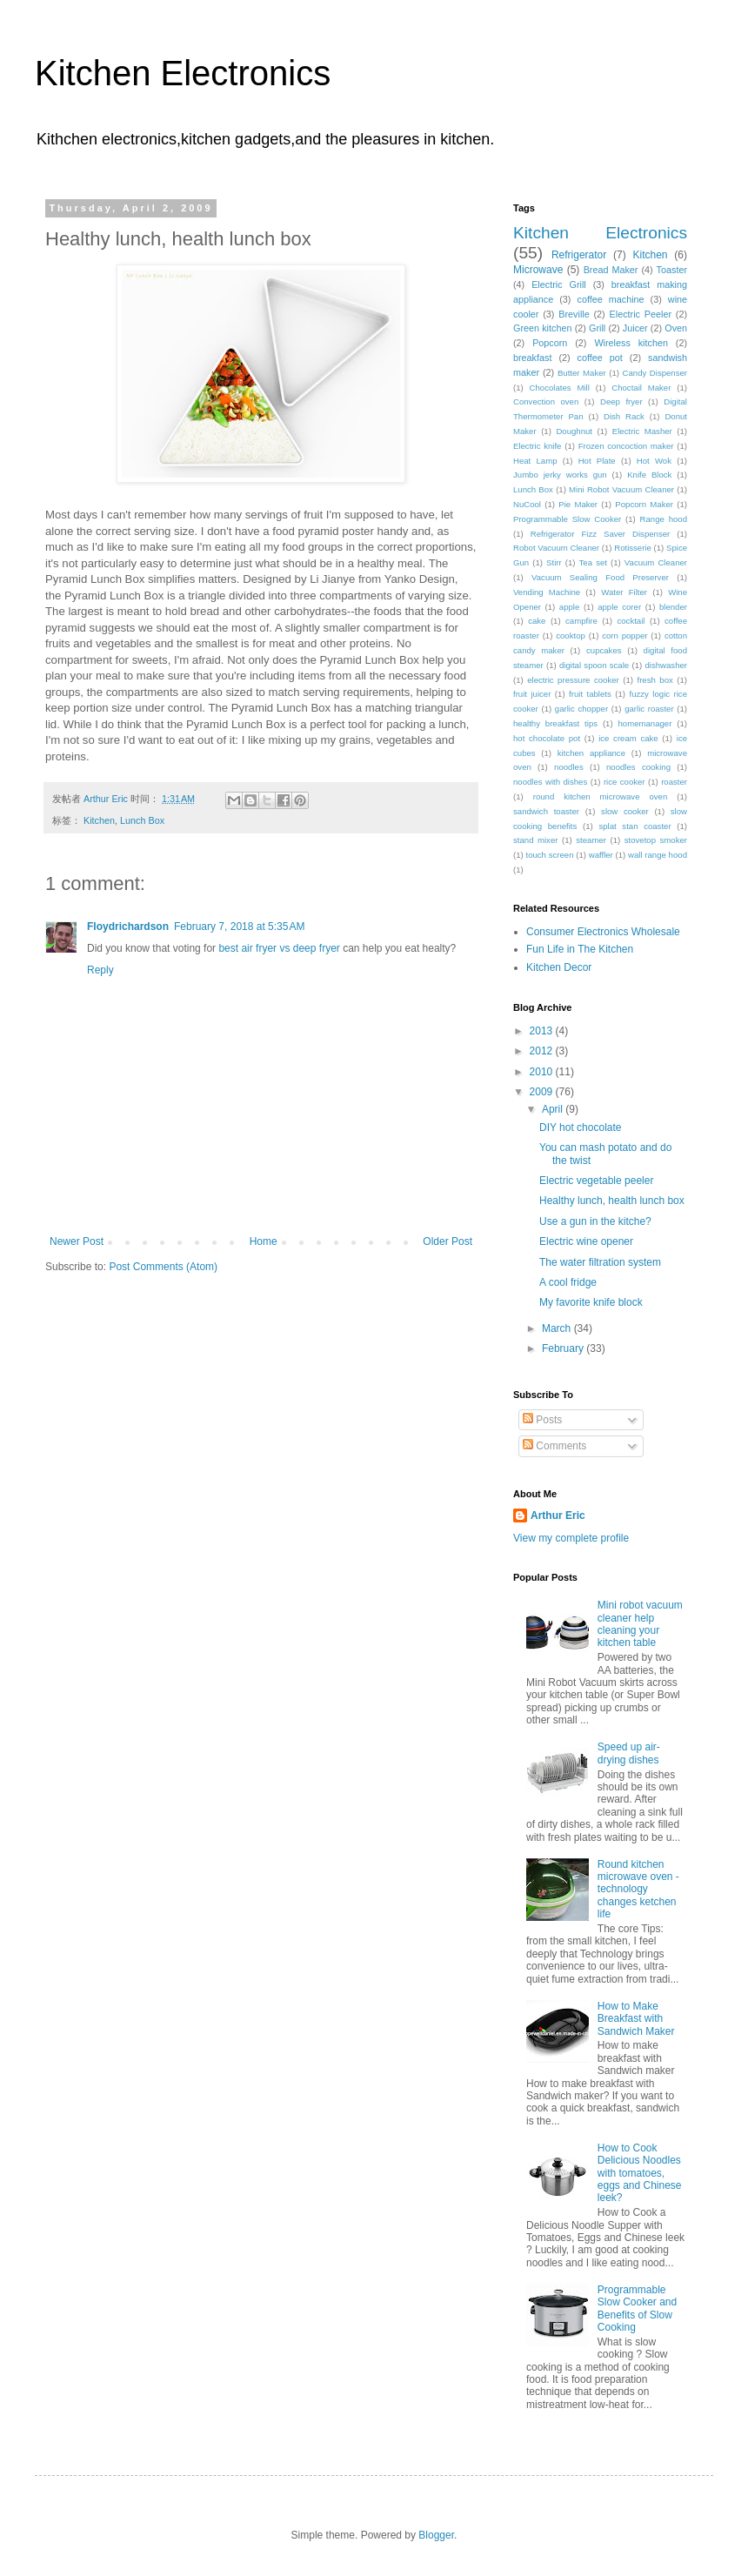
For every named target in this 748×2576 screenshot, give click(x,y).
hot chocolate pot (546, 738)
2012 (543, 1051)
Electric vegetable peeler (596, 1180)
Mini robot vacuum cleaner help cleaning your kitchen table (640, 1624)
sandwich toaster (546, 811)
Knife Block (649, 474)
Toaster (672, 269)
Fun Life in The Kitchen (579, 949)
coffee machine (611, 299)
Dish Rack (624, 416)
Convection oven (545, 401)
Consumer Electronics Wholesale (603, 932)
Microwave (538, 270)
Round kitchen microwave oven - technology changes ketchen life (638, 1889)
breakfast (532, 357)
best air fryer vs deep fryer (278, 948)
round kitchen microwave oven (600, 796)
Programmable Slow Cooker (567, 519)
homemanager (645, 723)
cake (536, 621)
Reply (100, 970)
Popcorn (549, 343)
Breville (573, 314)
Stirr (554, 562)
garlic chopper (581, 708)
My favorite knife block (591, 1302)
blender (673, 607)
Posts (542, 1420)
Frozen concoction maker (626, 446)
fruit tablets (590, 694)
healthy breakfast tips (555, 723)
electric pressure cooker (573, 680)
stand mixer (535, 840)
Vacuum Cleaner (655, 562)
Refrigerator (578, 255)
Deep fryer (621, 401)
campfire (581, 621)
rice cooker (624, 781)
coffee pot (600, 357)
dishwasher (666, 665)
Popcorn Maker (644, 504)
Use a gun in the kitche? (595, 1221)
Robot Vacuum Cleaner (556, 547)
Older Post (447, 1241)
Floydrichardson (128, 926)
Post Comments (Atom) (163, 1267)
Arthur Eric (558, 1515)
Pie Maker (578, 504)
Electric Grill (558, 284)
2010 (543, 1072)
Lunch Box (142, 820)
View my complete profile (571, 1538)
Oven (676, 328)
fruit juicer (532, 694)
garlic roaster (648, 708)
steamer (591, 840)
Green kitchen (542, 328)
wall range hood (657, 855)
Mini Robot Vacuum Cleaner (621, 489)
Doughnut (574, 431)
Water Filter (624, 592)
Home (263, 1241)
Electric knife (537, 446)
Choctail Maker (641, 387)
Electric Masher (642, 431)
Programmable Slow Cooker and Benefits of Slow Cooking (637, 2308)
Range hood (663, 519)
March (558, 1328)
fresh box (654, 680)
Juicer (635, 328)
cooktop (570, 635)
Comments (554, 1446)
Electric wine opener (586, 1241)
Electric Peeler (640, 314)
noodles (569, 767)
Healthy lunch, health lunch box (612, 1200)
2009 (543, 1092)
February (564, 1348)
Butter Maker (582, 373)
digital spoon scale (594, 665)
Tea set (593, 562)
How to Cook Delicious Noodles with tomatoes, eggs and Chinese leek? (640, 2173)
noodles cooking (638, 767)
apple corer (619, 607)
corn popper (624, 635)
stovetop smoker (655, 840)
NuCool (527, 504)
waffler (601, 855)
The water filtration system (600, 1262)
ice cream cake (628, 738)
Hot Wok (654, 460)
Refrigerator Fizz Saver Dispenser (601, 534)
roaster (674, 781)
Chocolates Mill (560, 387)
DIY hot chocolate (580, 1127)
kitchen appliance (591, 753)
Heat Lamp (535, 460)
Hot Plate (597, 460)
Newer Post (77, 1241)
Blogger (436, 2535)
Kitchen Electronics (183, 73)
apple (569, 607)
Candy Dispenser (655, 373)
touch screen (549, 855)
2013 (543, 1031)
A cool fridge (568, 1282)
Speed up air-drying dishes (629, 1753)
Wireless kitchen (631, 343)
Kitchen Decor (558, 967)
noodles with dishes (550, 781)
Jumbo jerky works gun (560, 474)
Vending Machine (546, 592)
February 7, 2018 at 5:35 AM (239, 926)
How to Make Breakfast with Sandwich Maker (636, 2018)
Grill (597, 328)
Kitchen (99, 820)
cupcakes (604, 650)
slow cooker (625, 811)
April (553, 1109)
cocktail (630, 621)
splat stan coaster (634, 826)
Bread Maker (611, 269)
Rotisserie (632, 547)
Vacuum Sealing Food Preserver (600, 577)
